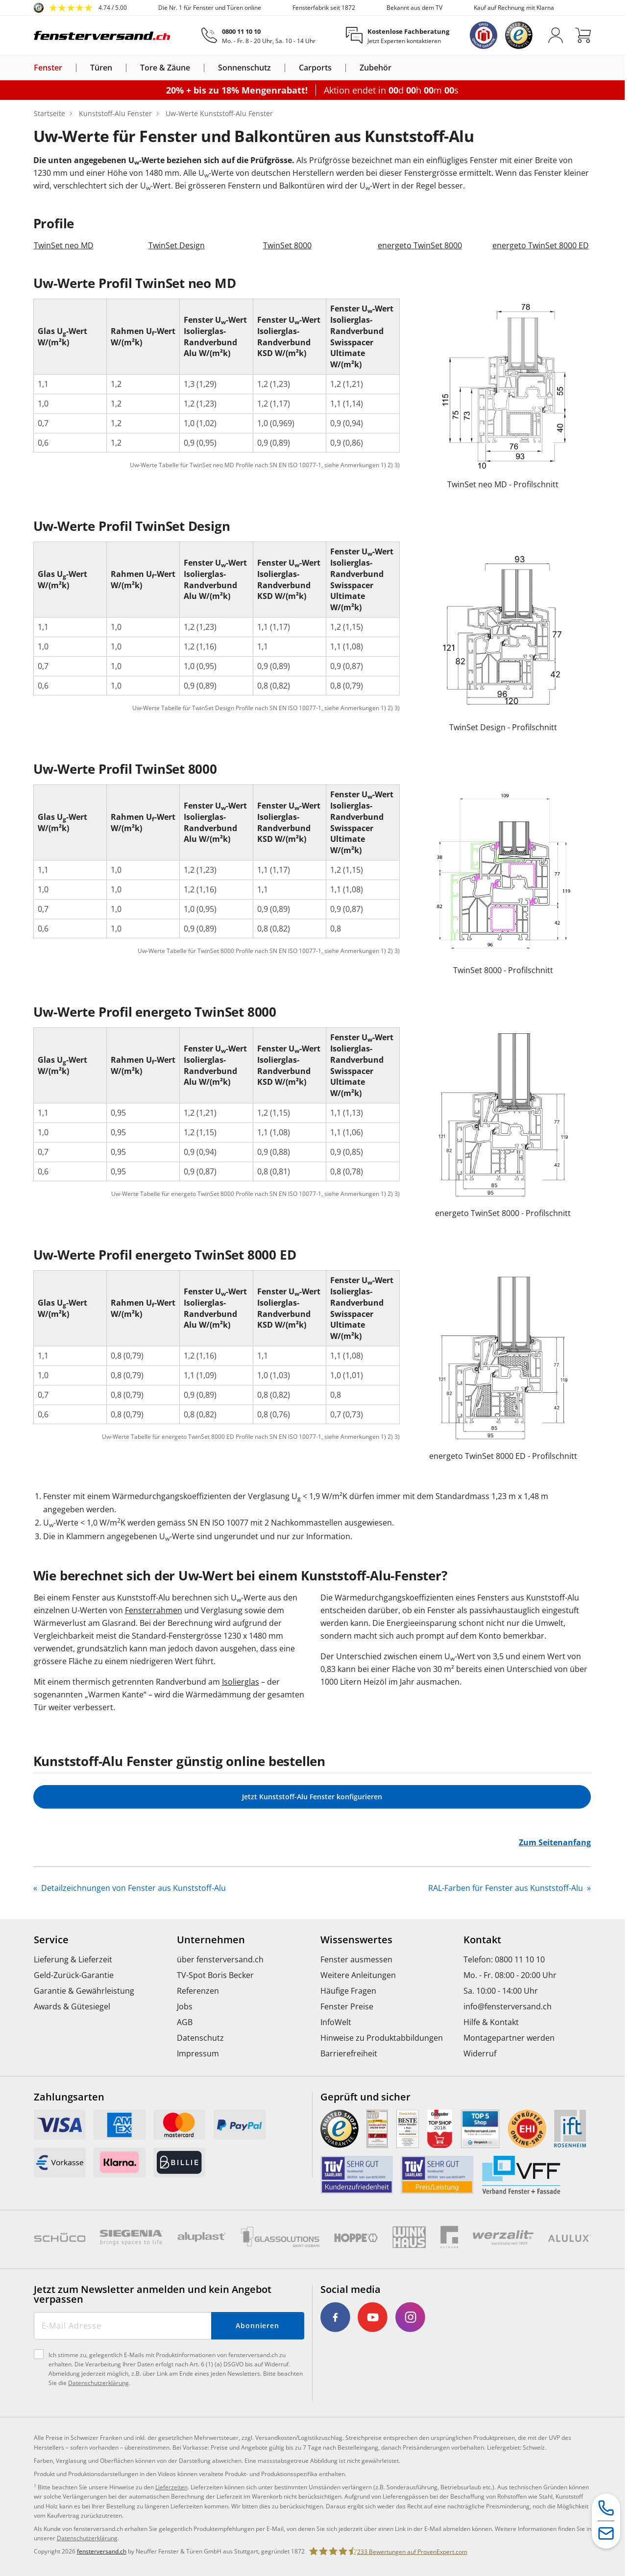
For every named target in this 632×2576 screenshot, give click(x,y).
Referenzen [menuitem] (198, 1990)
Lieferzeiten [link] (171, 2487)
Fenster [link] (48, 68)
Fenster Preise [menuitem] (346, 2006)
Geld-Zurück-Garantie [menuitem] (74, 1975)
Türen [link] (101, 68)
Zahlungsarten (69, 2097)
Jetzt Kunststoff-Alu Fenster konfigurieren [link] (312, 1796)
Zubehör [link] (375, 68)
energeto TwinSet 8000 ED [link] (540, 245)
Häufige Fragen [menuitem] (348, 1990)
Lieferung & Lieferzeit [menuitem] (73, 1959)
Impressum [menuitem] (198, 2053)
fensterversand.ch (101, 2551)
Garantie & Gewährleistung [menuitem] (84, 1990)
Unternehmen (211, 1940)
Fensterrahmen (153, 1610)
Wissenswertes (356, 1940)
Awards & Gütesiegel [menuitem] (72, 2006)
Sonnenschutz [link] (244, 68)
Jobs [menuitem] (185, 2006)
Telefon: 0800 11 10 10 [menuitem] (504, 1959)
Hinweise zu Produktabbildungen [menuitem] (381, 2037)
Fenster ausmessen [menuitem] (356, 1959)
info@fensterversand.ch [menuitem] (507, 2006)
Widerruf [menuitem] (479, 2053)
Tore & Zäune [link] (165, 68)
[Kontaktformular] (606, 2534)
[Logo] (102, 35)
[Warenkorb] (583, 35)
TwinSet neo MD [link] (64, 245)
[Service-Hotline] (606, 2508)
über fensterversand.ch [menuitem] (220, 1959)
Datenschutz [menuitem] (200, 2037)
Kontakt (482, 1940)
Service (51, 1940)
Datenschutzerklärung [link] (87, 2538)
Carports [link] (315, 68)
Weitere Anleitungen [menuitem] (358, 1975)
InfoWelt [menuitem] (335, 2022)
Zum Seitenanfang (555, 1842)
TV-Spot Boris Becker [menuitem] (215, 1975)
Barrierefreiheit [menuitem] (348, 2053)
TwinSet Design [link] (176, 245)
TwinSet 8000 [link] (287, 245)
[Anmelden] (555, 35)
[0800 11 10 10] (258, 35)
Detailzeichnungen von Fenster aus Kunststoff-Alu (132, 1888)
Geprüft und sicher (365, 2097)
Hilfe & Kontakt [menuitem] (491, 2022)
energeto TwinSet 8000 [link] (420, 245)
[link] (80, 8)
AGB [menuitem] (185, 2022)
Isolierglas (240, 1681)
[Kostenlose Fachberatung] (397, 35)
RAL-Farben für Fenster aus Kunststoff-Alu (506, 1888)
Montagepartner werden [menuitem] (509, 2037)
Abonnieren (257, 2325)
